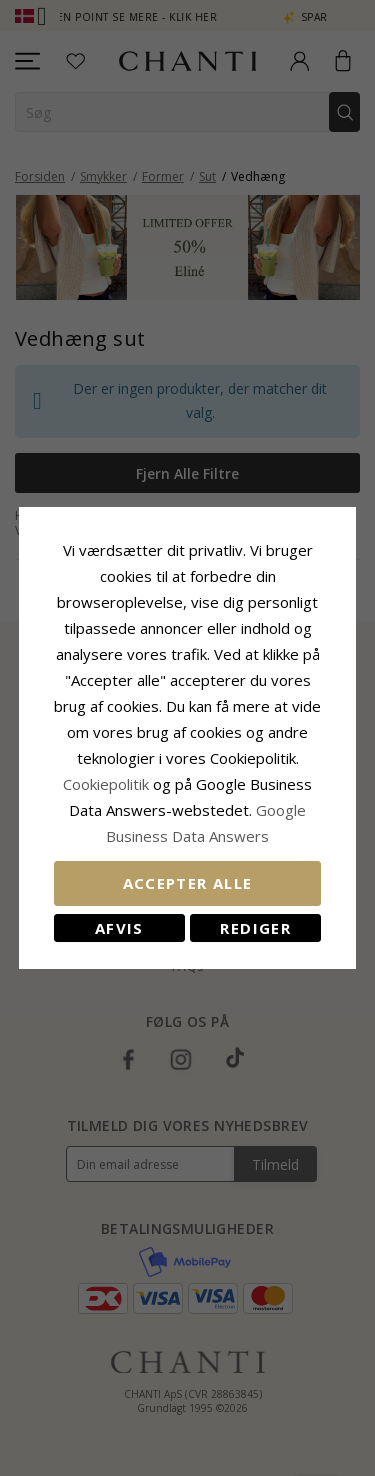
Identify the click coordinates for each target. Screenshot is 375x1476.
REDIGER (255, 928)
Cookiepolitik (106, 784)
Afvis (119, 928)
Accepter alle (188, 883)
